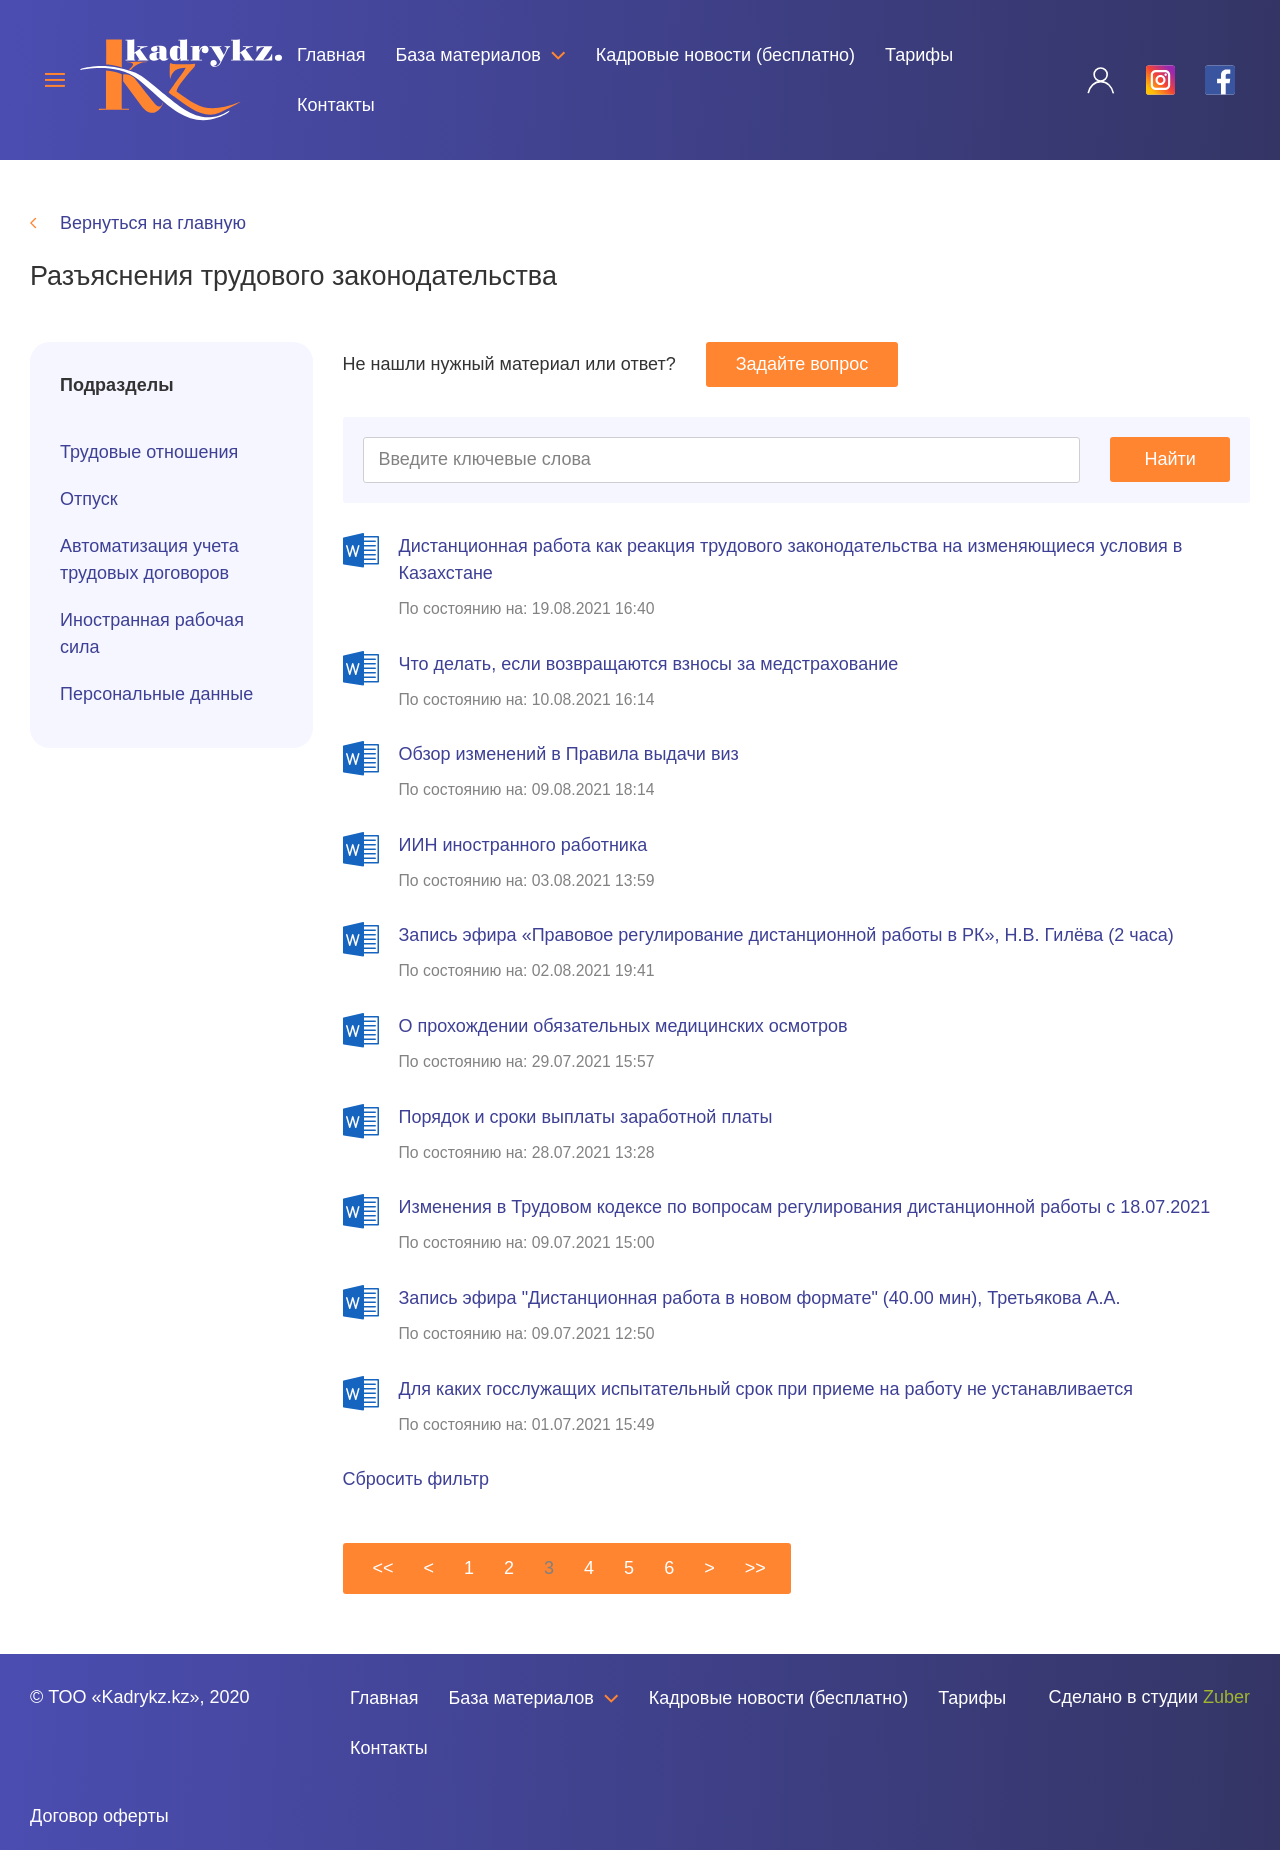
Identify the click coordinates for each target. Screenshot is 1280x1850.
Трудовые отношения (149, 452)
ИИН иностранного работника (523, 845)
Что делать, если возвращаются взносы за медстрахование (649, 664)
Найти (1170, 459)
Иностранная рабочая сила (152, 633)
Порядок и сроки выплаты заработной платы (586, 1117)
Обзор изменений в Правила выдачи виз (569, 754)
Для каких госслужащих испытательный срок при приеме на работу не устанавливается (766, 1389)
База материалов (480, 55)
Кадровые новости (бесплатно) (725, 55)
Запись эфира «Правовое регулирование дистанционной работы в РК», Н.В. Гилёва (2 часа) (786, 935)
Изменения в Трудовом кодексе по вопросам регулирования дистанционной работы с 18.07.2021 (805, 1207)
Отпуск (89, 499)
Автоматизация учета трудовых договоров (149, 559)
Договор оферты (99, 1816)
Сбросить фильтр (416, 1479)
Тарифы (919, 55)
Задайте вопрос (802, 364)
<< (383, 1568)
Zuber (1226, 1697)
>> (755, 1568)
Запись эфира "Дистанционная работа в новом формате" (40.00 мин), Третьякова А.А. (760, 1298)
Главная (331, 55)
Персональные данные (156, 694)
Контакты (336, 105)
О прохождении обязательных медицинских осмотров (623, 1026)
